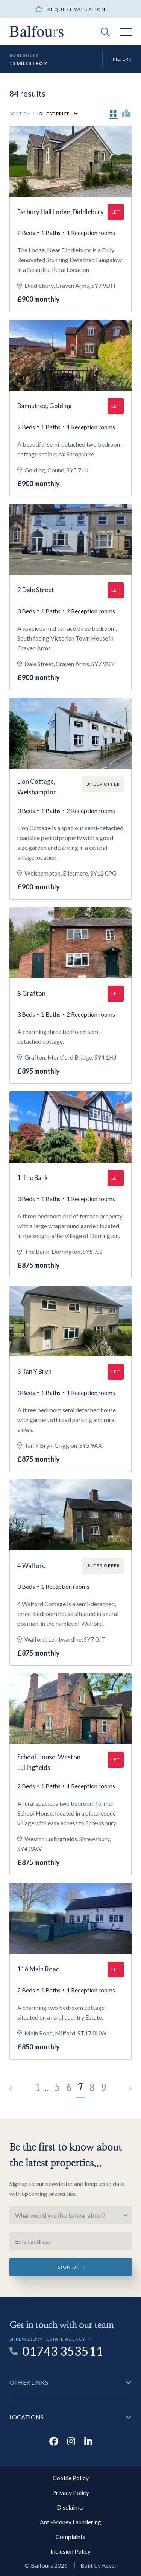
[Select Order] (55, 114)
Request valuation (76, 9)
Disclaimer (71, 2507)
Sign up (69, 2267)
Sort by (19, 114)
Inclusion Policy (70, 2551)
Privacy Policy (70, 2492)
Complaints (70, 2536)
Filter (122, 59)
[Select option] (70, 2215)
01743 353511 (62, 2351)
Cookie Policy (71, 2477)
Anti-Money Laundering (70, 2521)
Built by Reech (99, 2565)
